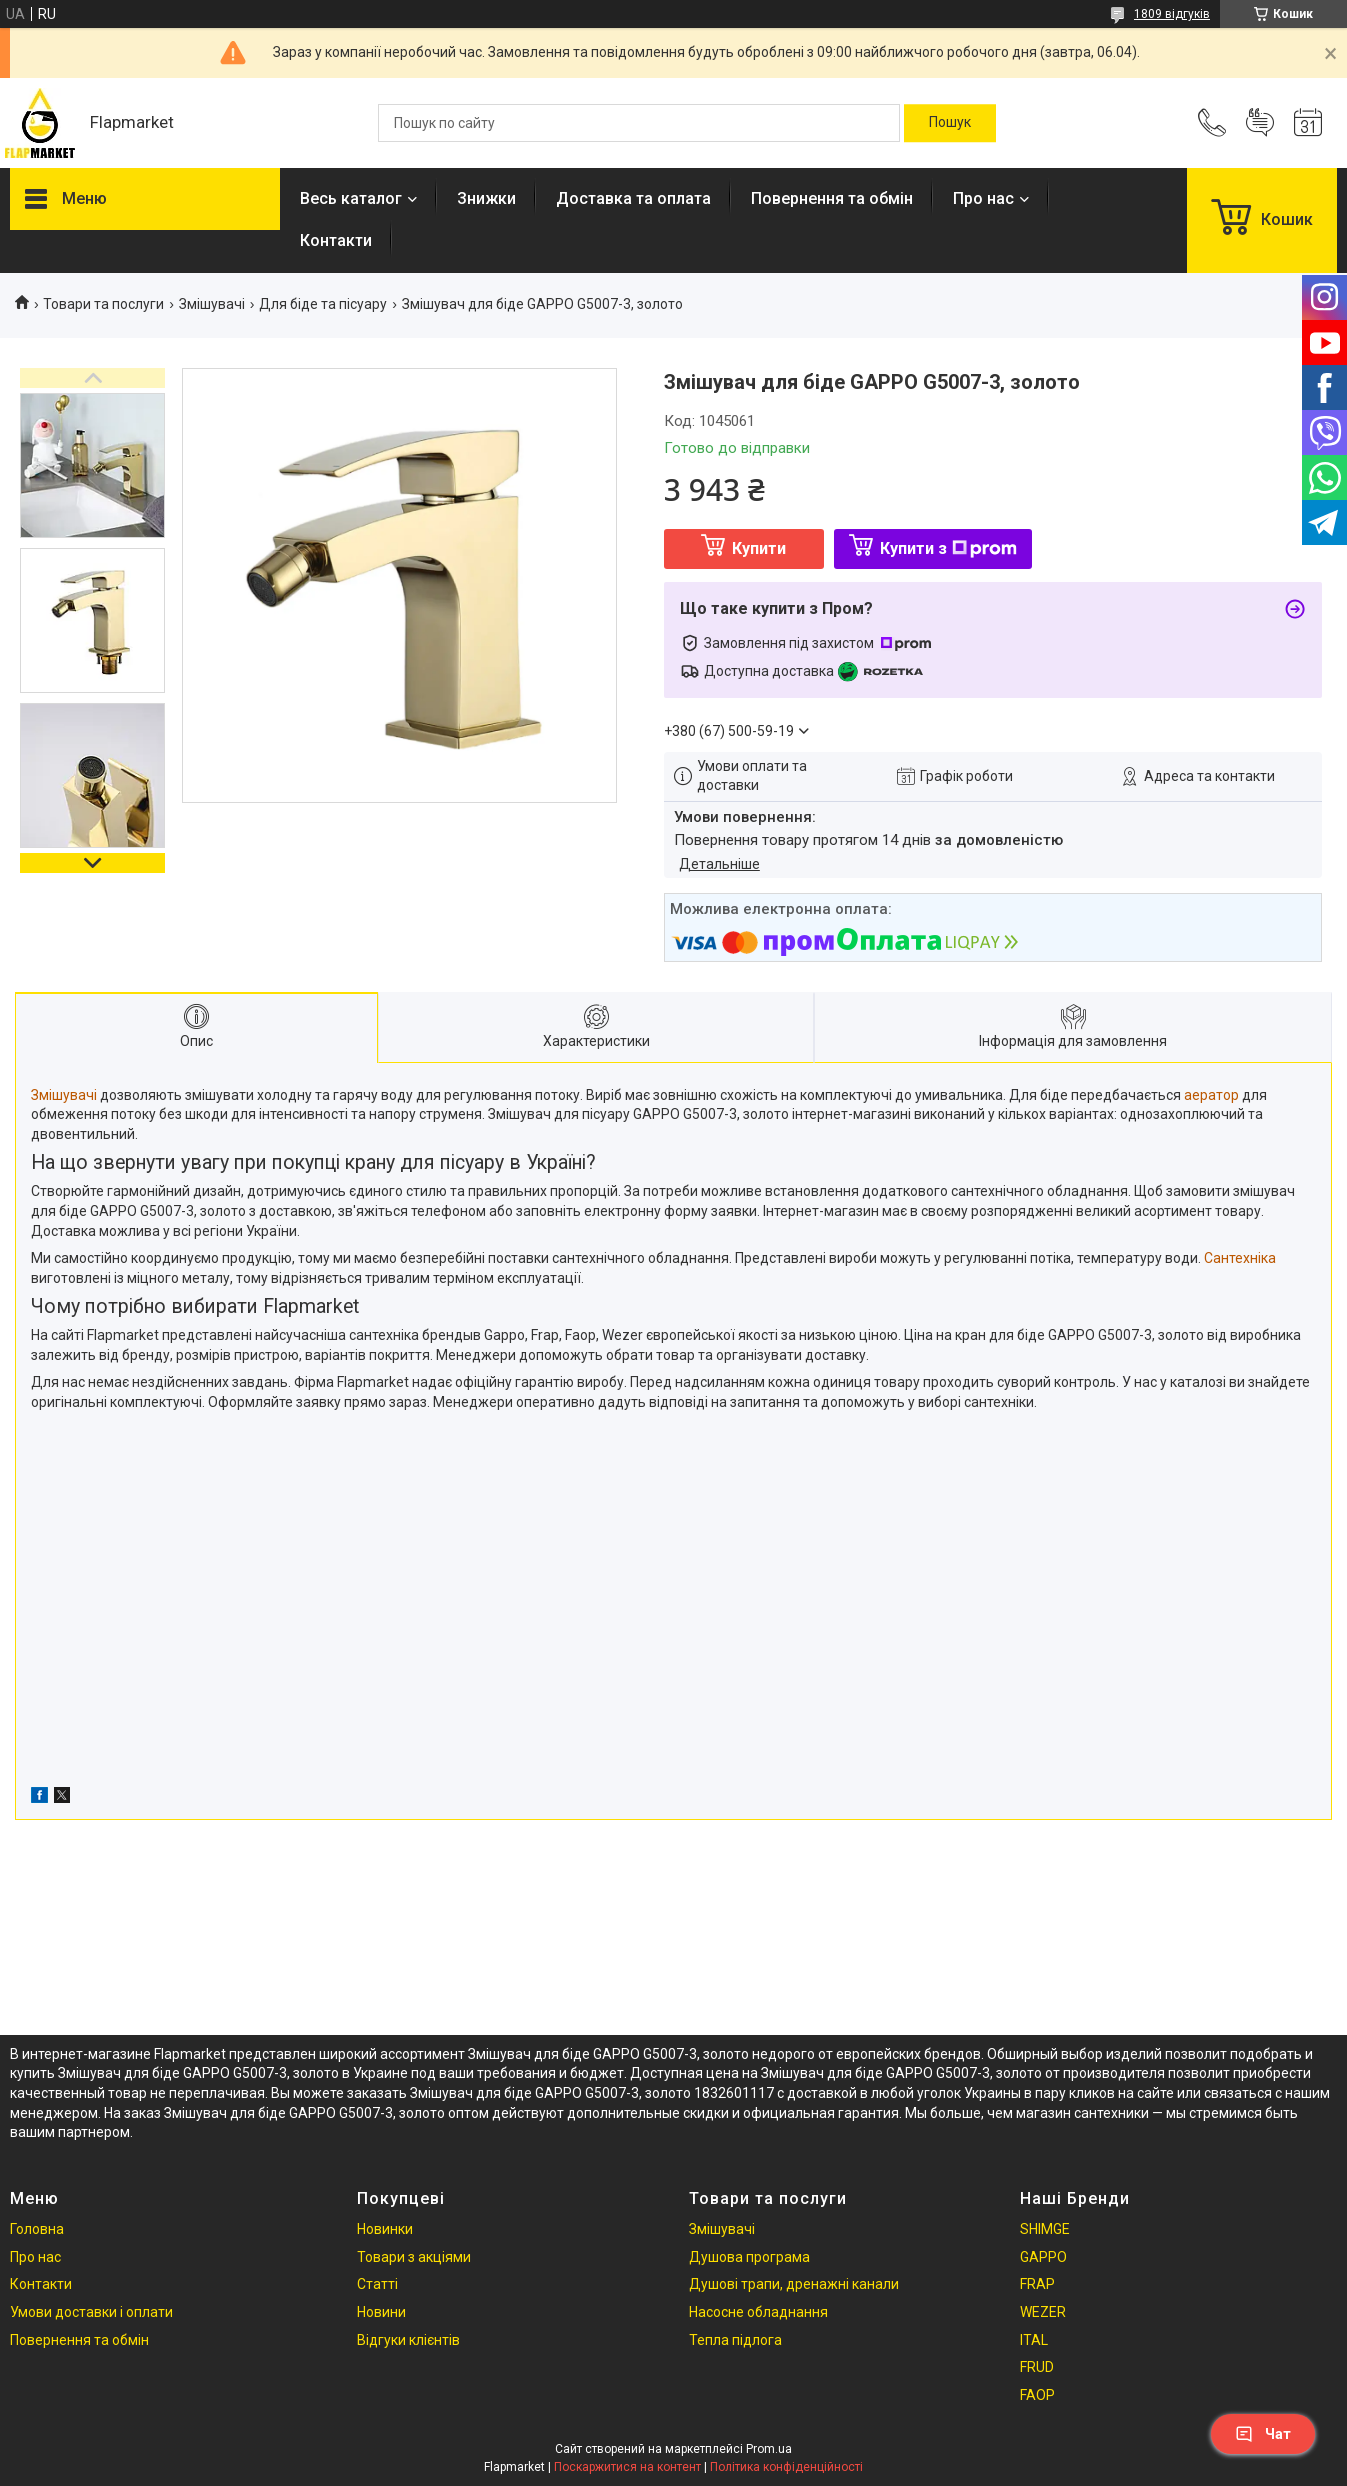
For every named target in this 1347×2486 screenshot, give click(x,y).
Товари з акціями (414, 2257)
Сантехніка (1240, 1258)
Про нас (983, 198)
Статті (377, 2284)
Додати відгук (1260, 123)
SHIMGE (1045, 2229)
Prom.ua (769, 2449)
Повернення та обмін (832, 198)
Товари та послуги (103, 304)
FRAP (1037, 2284)
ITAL (1034, 2340)
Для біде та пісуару (323, 304)
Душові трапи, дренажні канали (794, 2284)
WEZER (1043, 2312)
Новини (381, 2312)
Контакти (336, 240)
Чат (1263, 2434)
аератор (1211, 1095)
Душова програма (749, 2257)
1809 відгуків (1172, 14)
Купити (759, 548)
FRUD (1037, 2367)
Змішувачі (212, 304)
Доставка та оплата (633, 198)
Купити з (948, 548)
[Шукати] (950, 123)
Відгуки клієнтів (408, 2340)
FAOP (1037, 2395)
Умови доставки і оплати (91, 2312)
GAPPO (1043, 2257)
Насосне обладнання (758, 2312)
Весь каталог (351, 198)
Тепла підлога (735, 2340)
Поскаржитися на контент (627, 2467)
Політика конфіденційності (786, 2467)
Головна (37, 2229)
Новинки (385, 2229)
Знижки (486, 198)
